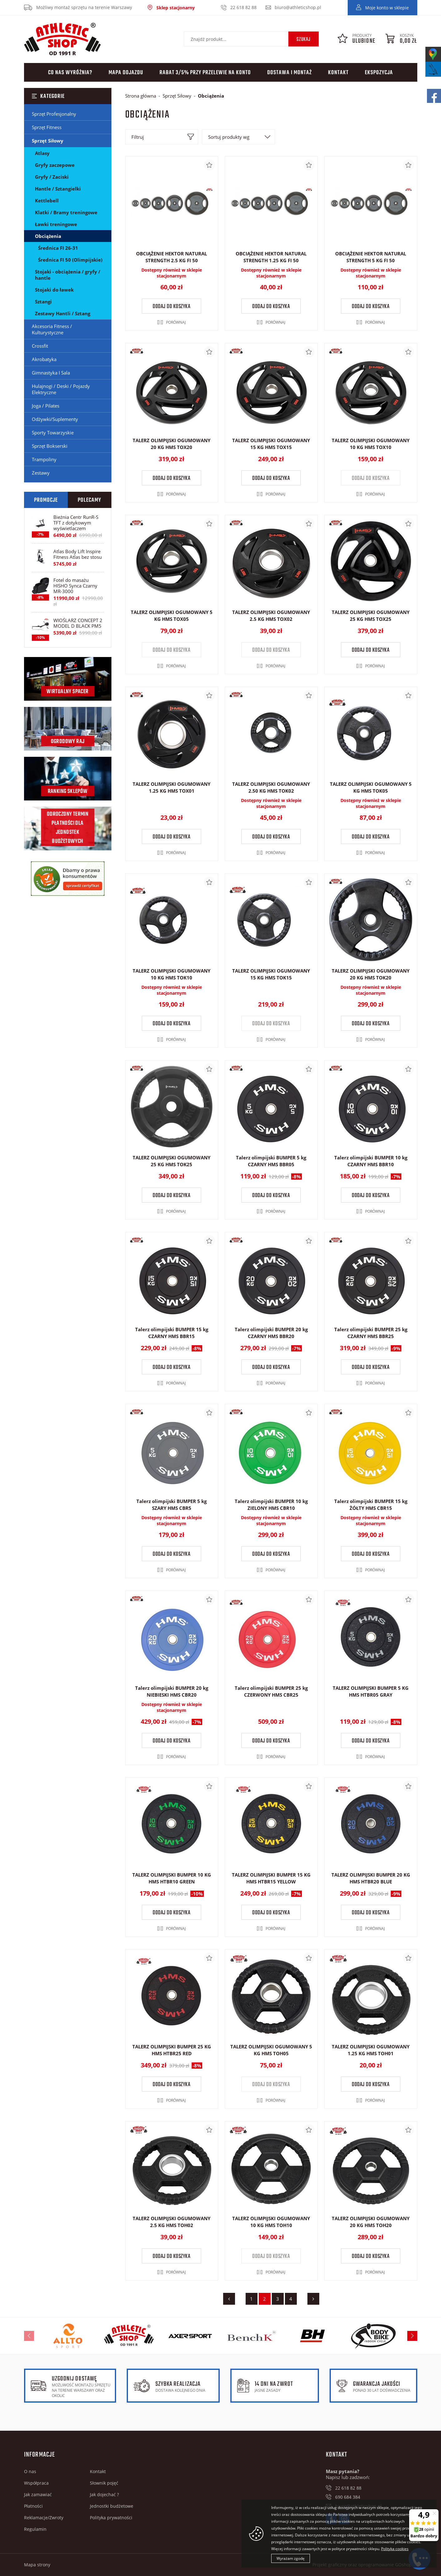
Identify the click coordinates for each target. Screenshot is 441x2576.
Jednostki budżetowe (111, 2506)
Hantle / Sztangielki (58, 189)
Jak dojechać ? (104, 2494)
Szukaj (303, 40)
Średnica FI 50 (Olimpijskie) (70, 260)
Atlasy (42, 153)
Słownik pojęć (104, 2483)
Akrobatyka (44, 359)
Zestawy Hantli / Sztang (62, 313)
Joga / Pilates (45, 406)
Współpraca (36, 2483)
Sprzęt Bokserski (49, 446)
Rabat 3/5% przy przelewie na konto (205, 72)
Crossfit (40, 346)
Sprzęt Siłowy (47, 141)
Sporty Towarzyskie (53, 432)
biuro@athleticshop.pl (298, 7)
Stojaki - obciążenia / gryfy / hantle (67, 274)
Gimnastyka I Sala (51, 373)
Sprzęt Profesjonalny (54, 114)
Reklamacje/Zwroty (43, 2517)
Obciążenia (48, 236)
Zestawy (41, 473)
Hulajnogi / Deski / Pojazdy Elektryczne (61, 389)
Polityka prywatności (111, 2517)
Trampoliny (44, 459)
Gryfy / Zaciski (52, 177)
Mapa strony (37, 2565)
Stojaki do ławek (54, 290)
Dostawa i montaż (289, 72)
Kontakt (338, 72)
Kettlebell (47, 200)
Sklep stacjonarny (175, 8)
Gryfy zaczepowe (55, 165)
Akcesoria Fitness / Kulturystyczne (52, 329)
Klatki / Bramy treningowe (66, 212)
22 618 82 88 (243, 7)
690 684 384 (347, 2497)
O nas (30, 2471)
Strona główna (140, 96)
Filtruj (137, 137)
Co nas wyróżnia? (70, 72)
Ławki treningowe (56, 224)
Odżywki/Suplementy (55, 419)
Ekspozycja (379, 72)
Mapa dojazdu (126, 72)
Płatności (33, 2506)
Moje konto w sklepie (387, 8)
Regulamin (35, 2529)
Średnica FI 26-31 (58, 248)
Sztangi (43, 301)
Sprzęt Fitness (46, 127)
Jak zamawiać (38, 2494)
